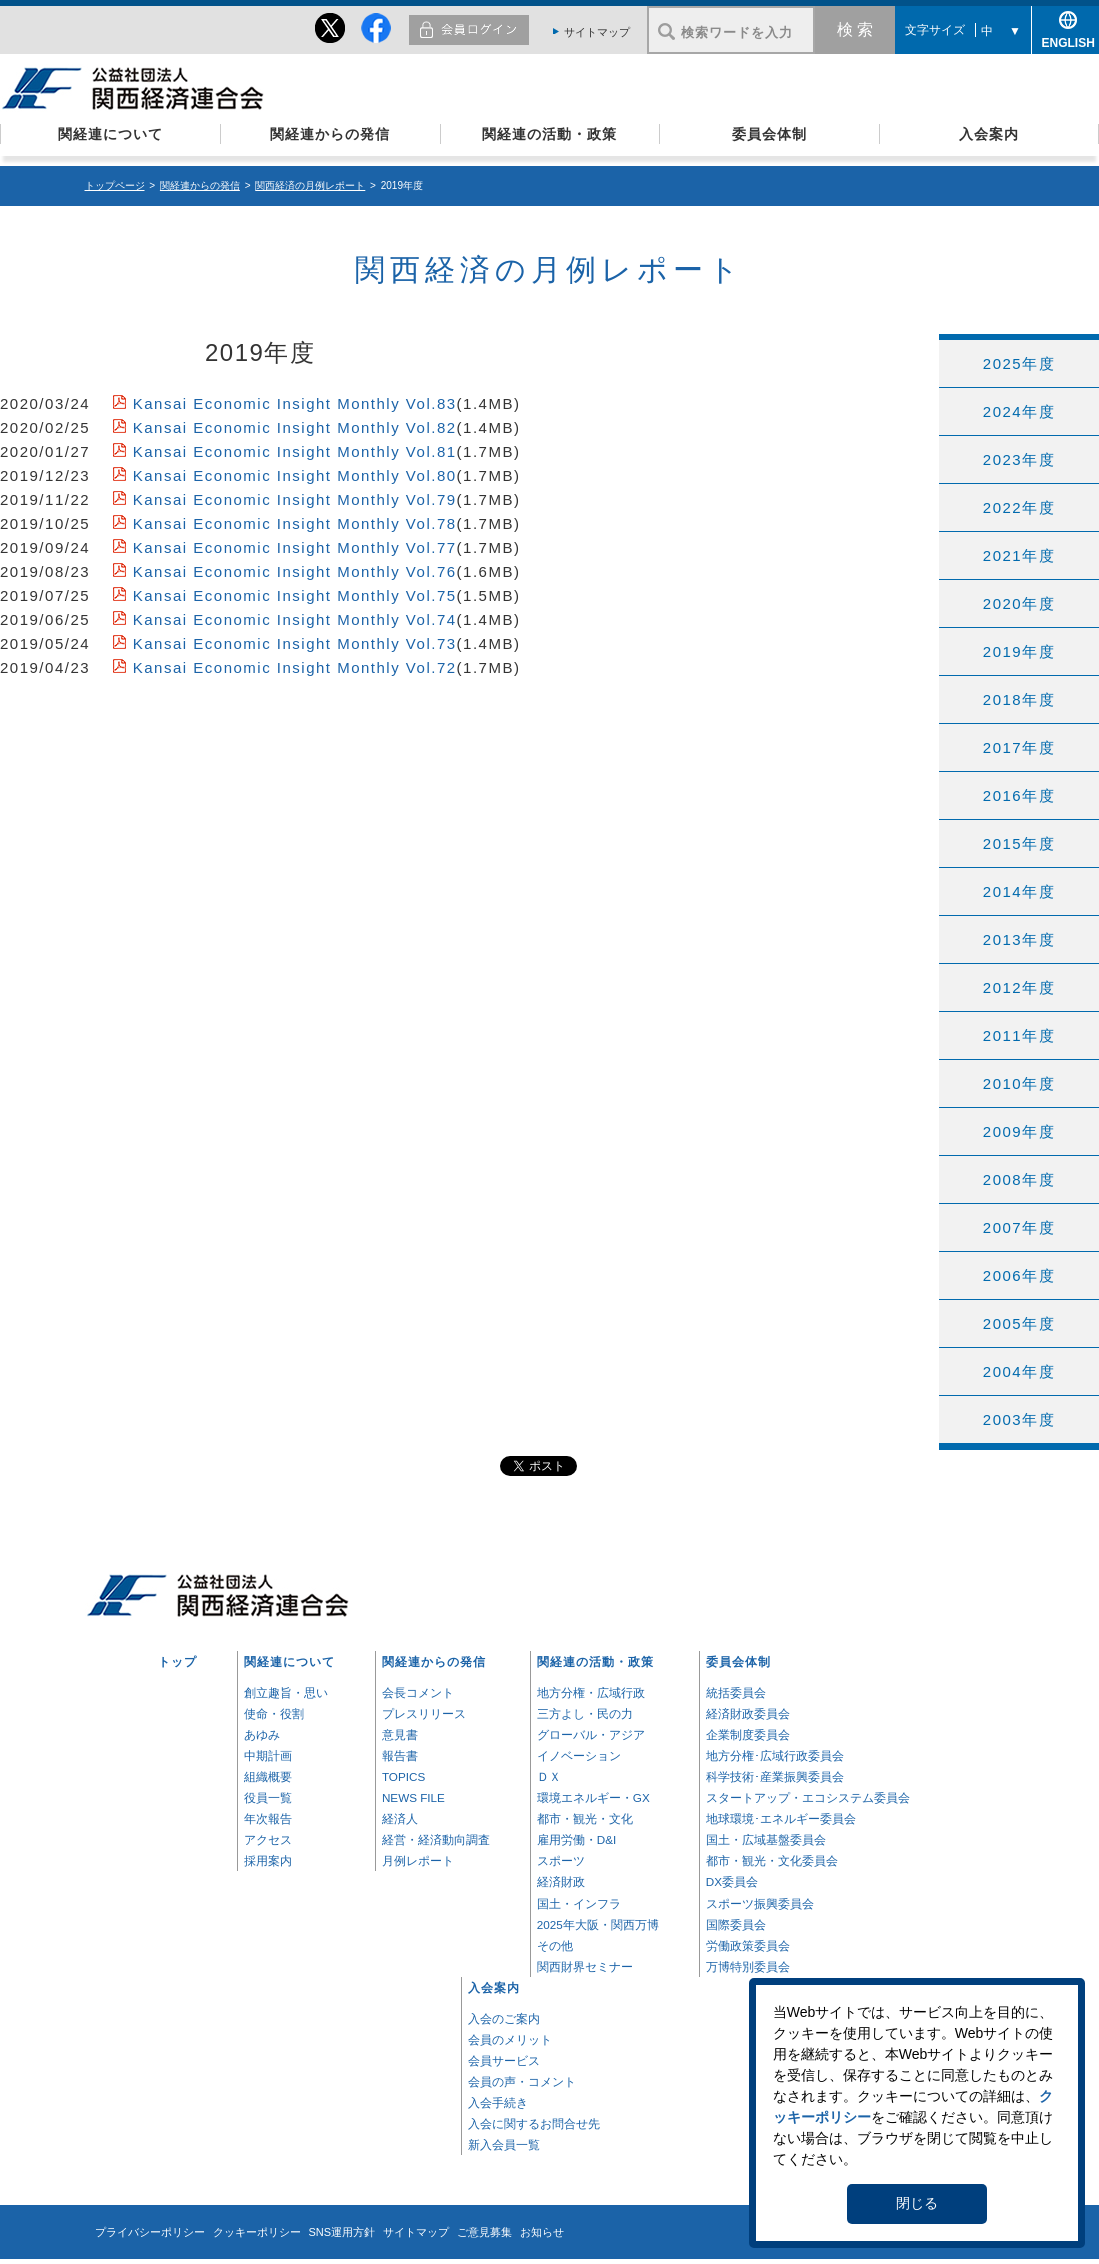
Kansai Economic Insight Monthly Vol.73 (295, 643)
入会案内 (989, 134)
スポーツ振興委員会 (760, 1903)
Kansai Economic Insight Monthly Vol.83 (295, 403)
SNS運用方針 (342, 2232)
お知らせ (542, 2232)
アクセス (268, 1839)
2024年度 (1019, 411)
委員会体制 (769, 134)
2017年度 (1019, 747)
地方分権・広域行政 (591, 1692)
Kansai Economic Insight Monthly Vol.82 (295, 427)
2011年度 (1019, 1035)
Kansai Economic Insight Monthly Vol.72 (295, 667)
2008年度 (1019, 1179)
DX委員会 (732, 1881)
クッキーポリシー (257, 2232)
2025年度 (1019, 363)
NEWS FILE (413, 1797)
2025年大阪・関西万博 (598, 1924)
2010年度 (1019, 1083)
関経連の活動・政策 (549, 134)
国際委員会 (736, 1924)
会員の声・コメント (522, 2081)
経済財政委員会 (748, 1713)
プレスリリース (424, 1713)
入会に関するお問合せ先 (534, 2123)
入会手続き (498, 2102)
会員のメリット (510, 2039)
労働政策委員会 (748, 1945)
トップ (177, 1661)
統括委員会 (736, 1692)
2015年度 (1019, 843)
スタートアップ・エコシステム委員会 (808, 1797)
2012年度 (1019, 987)
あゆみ (262, 1734)
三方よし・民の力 (585, 1713)
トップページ (115, 185)
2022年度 (1019, 507)
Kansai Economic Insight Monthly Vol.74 (295, 619)
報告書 (400, 1755)
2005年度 (1019, 1323)
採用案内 (268, 1860)
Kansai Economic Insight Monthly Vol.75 (295, 595)
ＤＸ (549, 1776)
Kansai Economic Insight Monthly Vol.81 (295, 451)
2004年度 (1019, 1371)
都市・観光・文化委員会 (772, 1860)
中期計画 (268, 1755)
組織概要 (268, 1776)
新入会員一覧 (504, 2144)
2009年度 (1019, 1131)
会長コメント (418, 1692)
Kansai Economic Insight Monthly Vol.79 (295, 499)
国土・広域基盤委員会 (766, 1839)
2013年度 (1019, 939)
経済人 (400, 1818)
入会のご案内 (504, 2018)
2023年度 (1019, 459)
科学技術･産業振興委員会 (775, 1776)
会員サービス (504, 2060)
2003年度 (1019, 1419)
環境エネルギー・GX (593, 1797)
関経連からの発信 (330, 134)
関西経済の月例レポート (310, 185)
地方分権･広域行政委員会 (775, 1755)
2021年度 (1019, 555)
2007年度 (1019, 1227)
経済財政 (561, 1881)
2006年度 (1019, 1275)
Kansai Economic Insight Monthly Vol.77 (295, 547)
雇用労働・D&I (576, 1839)
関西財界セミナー (585, 1966)
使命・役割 (274, 1713)
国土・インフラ (579, 1903)
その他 (555, 1945)
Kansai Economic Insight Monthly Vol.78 (295, 523)
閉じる (917, 2203)
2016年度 (1019, 795)
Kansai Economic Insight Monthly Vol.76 (295, 571)
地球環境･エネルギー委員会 (781, 1818)
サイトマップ (597, 32)
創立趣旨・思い (286, 1692)
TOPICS (403, 1776)
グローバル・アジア (591, 1734)
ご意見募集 (484, 2232)
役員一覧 (268, 1797)
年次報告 (268, 1818)
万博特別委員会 (748, 1966)
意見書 (400, 1734)
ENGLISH (1066, 39)
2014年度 (1019, 891)
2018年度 (1019, 699)
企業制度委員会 (748, 1734)
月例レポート (418, 1860)
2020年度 (1019, 603)
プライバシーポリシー (150, 2232)
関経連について (110, 134)
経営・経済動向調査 (436, 1839)
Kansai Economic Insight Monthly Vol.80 (295, 475)
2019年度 (1019, 651)
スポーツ (561, 1860)
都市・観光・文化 (585, 1818)
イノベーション (579, 1755)
